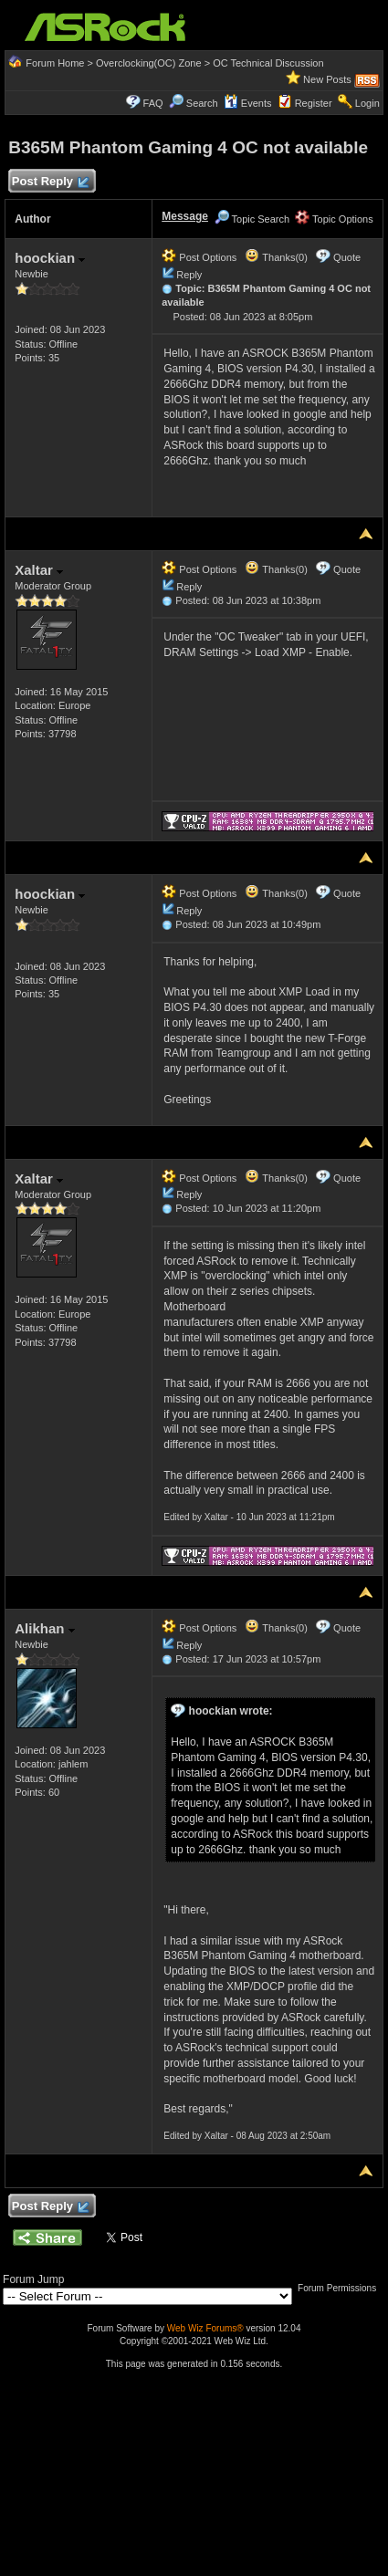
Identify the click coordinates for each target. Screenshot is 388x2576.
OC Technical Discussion (268, 62)
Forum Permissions (341, 2288)
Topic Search (252, 219)
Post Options (199, 257)
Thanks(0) (276, 257)
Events (248, 103)
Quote (347, 257)
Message (185, 216)
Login (367, 103)
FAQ (153, 103)
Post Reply (49, 182)
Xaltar (39, 570)
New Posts (327, 79)
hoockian (50, 258)
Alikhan (44, 1628)
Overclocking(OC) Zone (149, 62)
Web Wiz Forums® (205, 2328)
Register (313, 103)
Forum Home (55, 62)
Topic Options (334, 219)
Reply (189, 274)
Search (202, 103)
